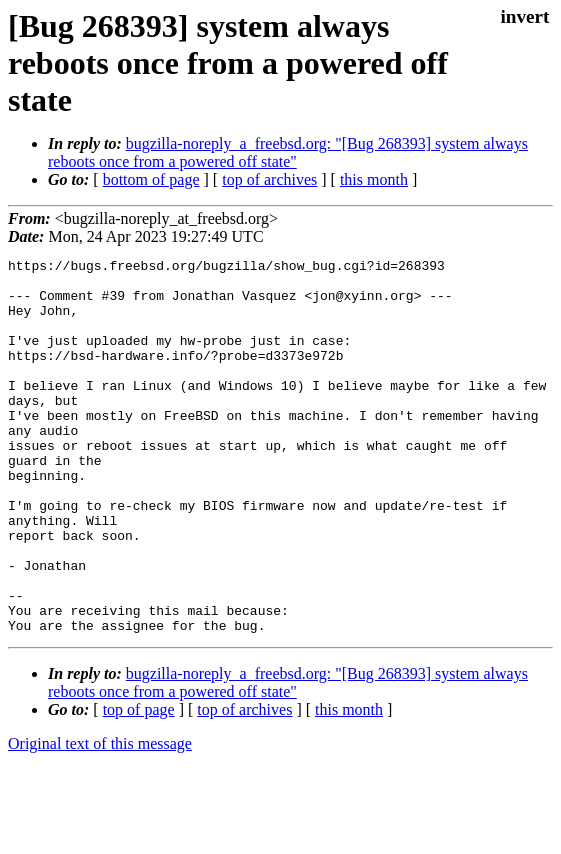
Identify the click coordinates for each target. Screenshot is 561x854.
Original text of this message (100, 818)
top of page (139, 784)
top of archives (269, 179)
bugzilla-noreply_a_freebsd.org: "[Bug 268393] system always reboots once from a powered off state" (288, 152)
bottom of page (151, 179)
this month (374, 179)
